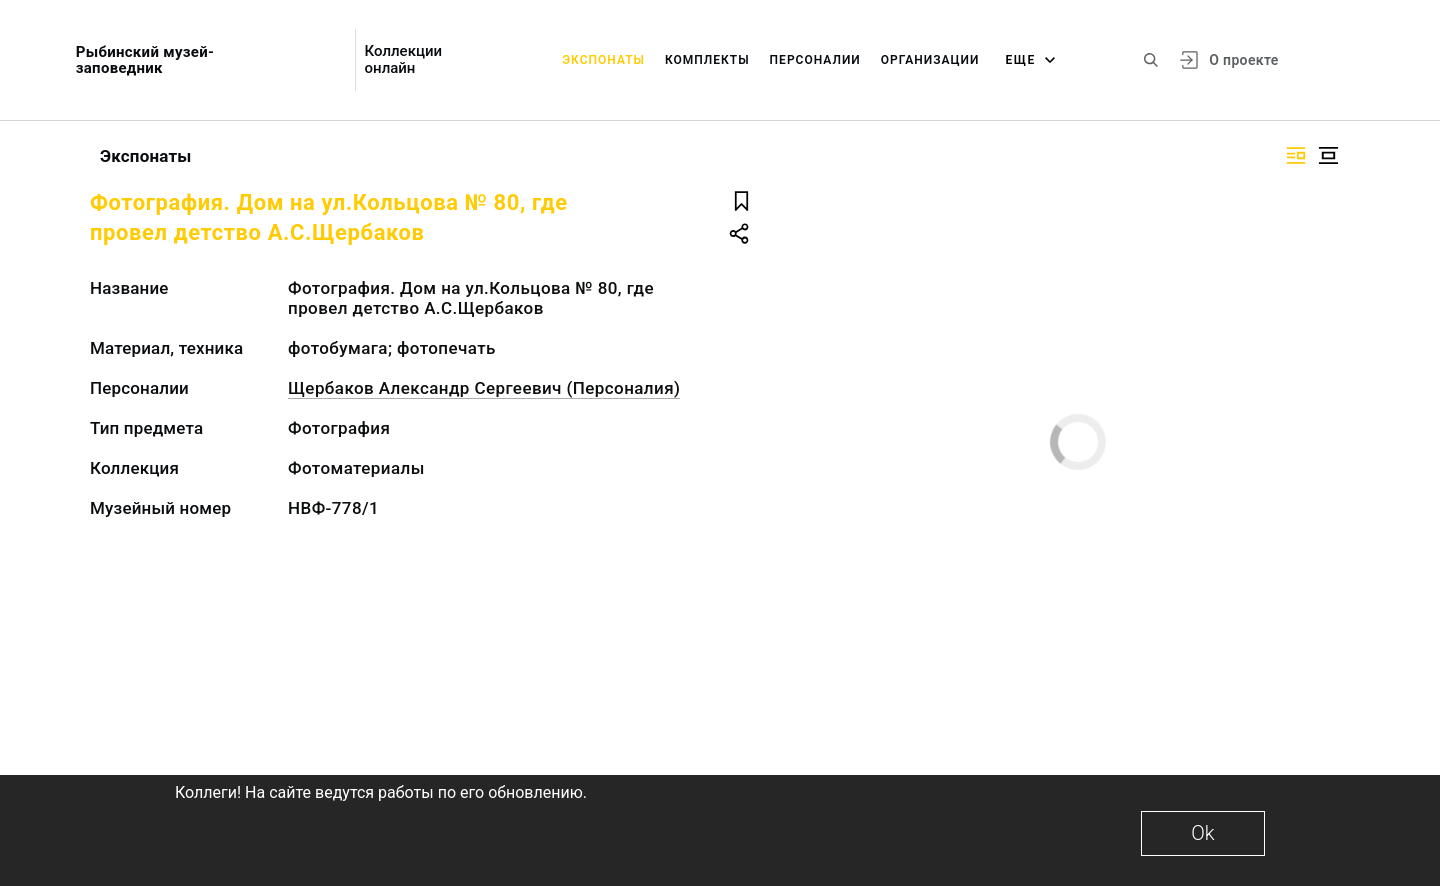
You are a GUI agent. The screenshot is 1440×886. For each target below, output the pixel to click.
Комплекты (707, 60)
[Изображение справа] (1296, 155)
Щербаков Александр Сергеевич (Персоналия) (484, 388)
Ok (1202, 833)
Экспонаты (603, 60)
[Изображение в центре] (1328, 155)
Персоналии (815, 60)
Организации (930, 60)
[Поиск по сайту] (1151, 60)
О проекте (1243, 60)
